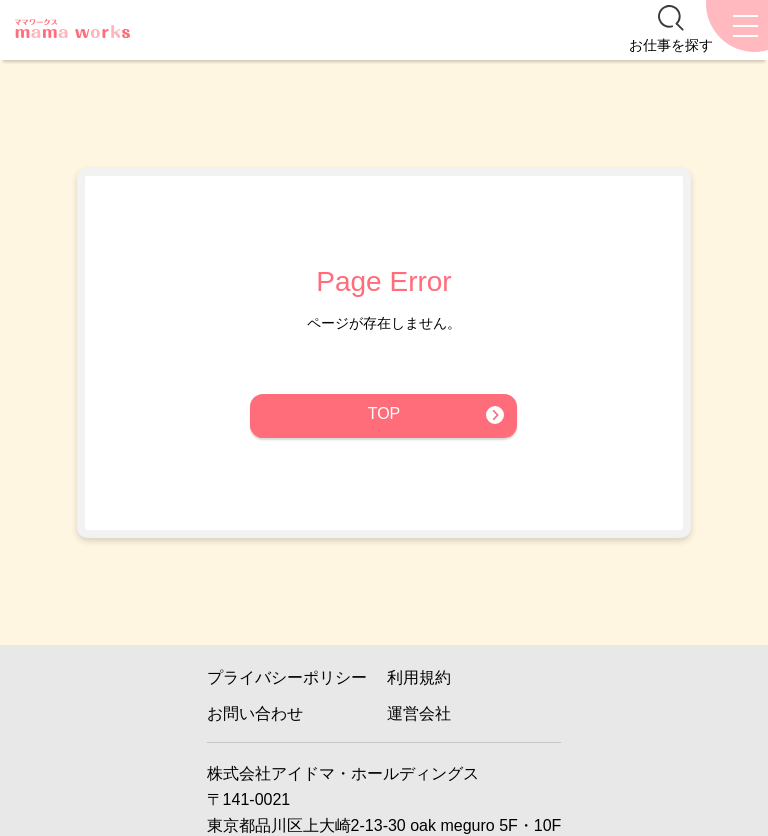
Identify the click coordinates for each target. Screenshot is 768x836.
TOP (384, 413)
